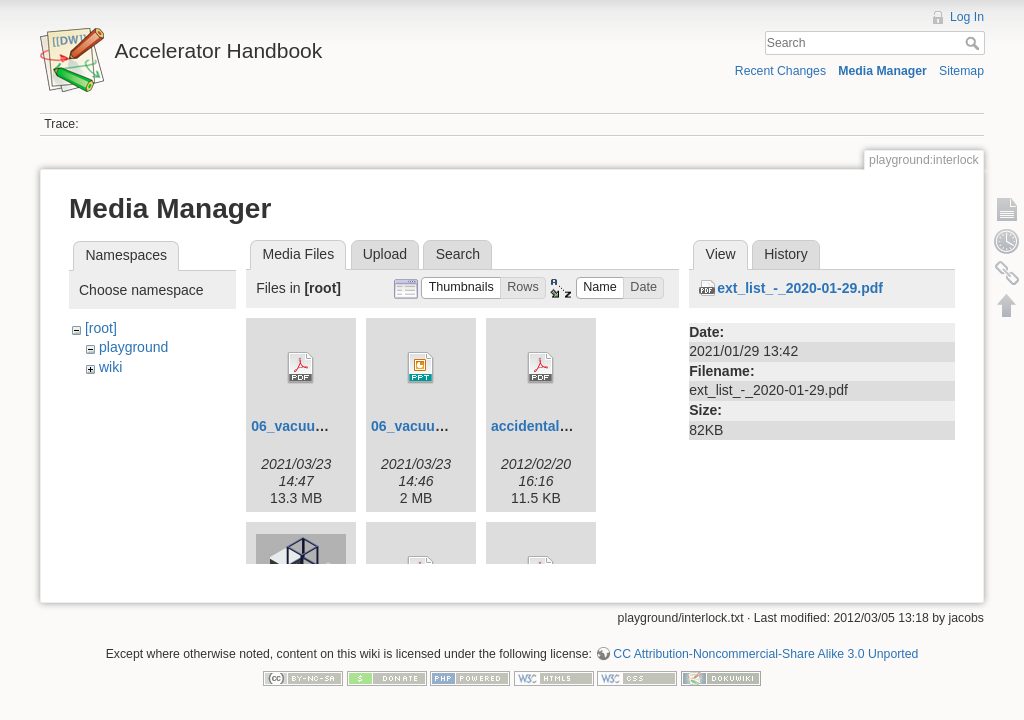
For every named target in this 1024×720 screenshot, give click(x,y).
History (786, 254)
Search (974, 43)
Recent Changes (780, 71)
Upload (385, 254)
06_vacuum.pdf (302, 426)
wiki (110, 367)
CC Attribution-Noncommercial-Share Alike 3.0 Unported (765, 646)
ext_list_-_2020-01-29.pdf (800, 288)
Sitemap (961, 71)
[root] (101, 328)
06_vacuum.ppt (422, 426)
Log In (967, 17)
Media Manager (882, 71)
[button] (461, 288)
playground (133, 347)
